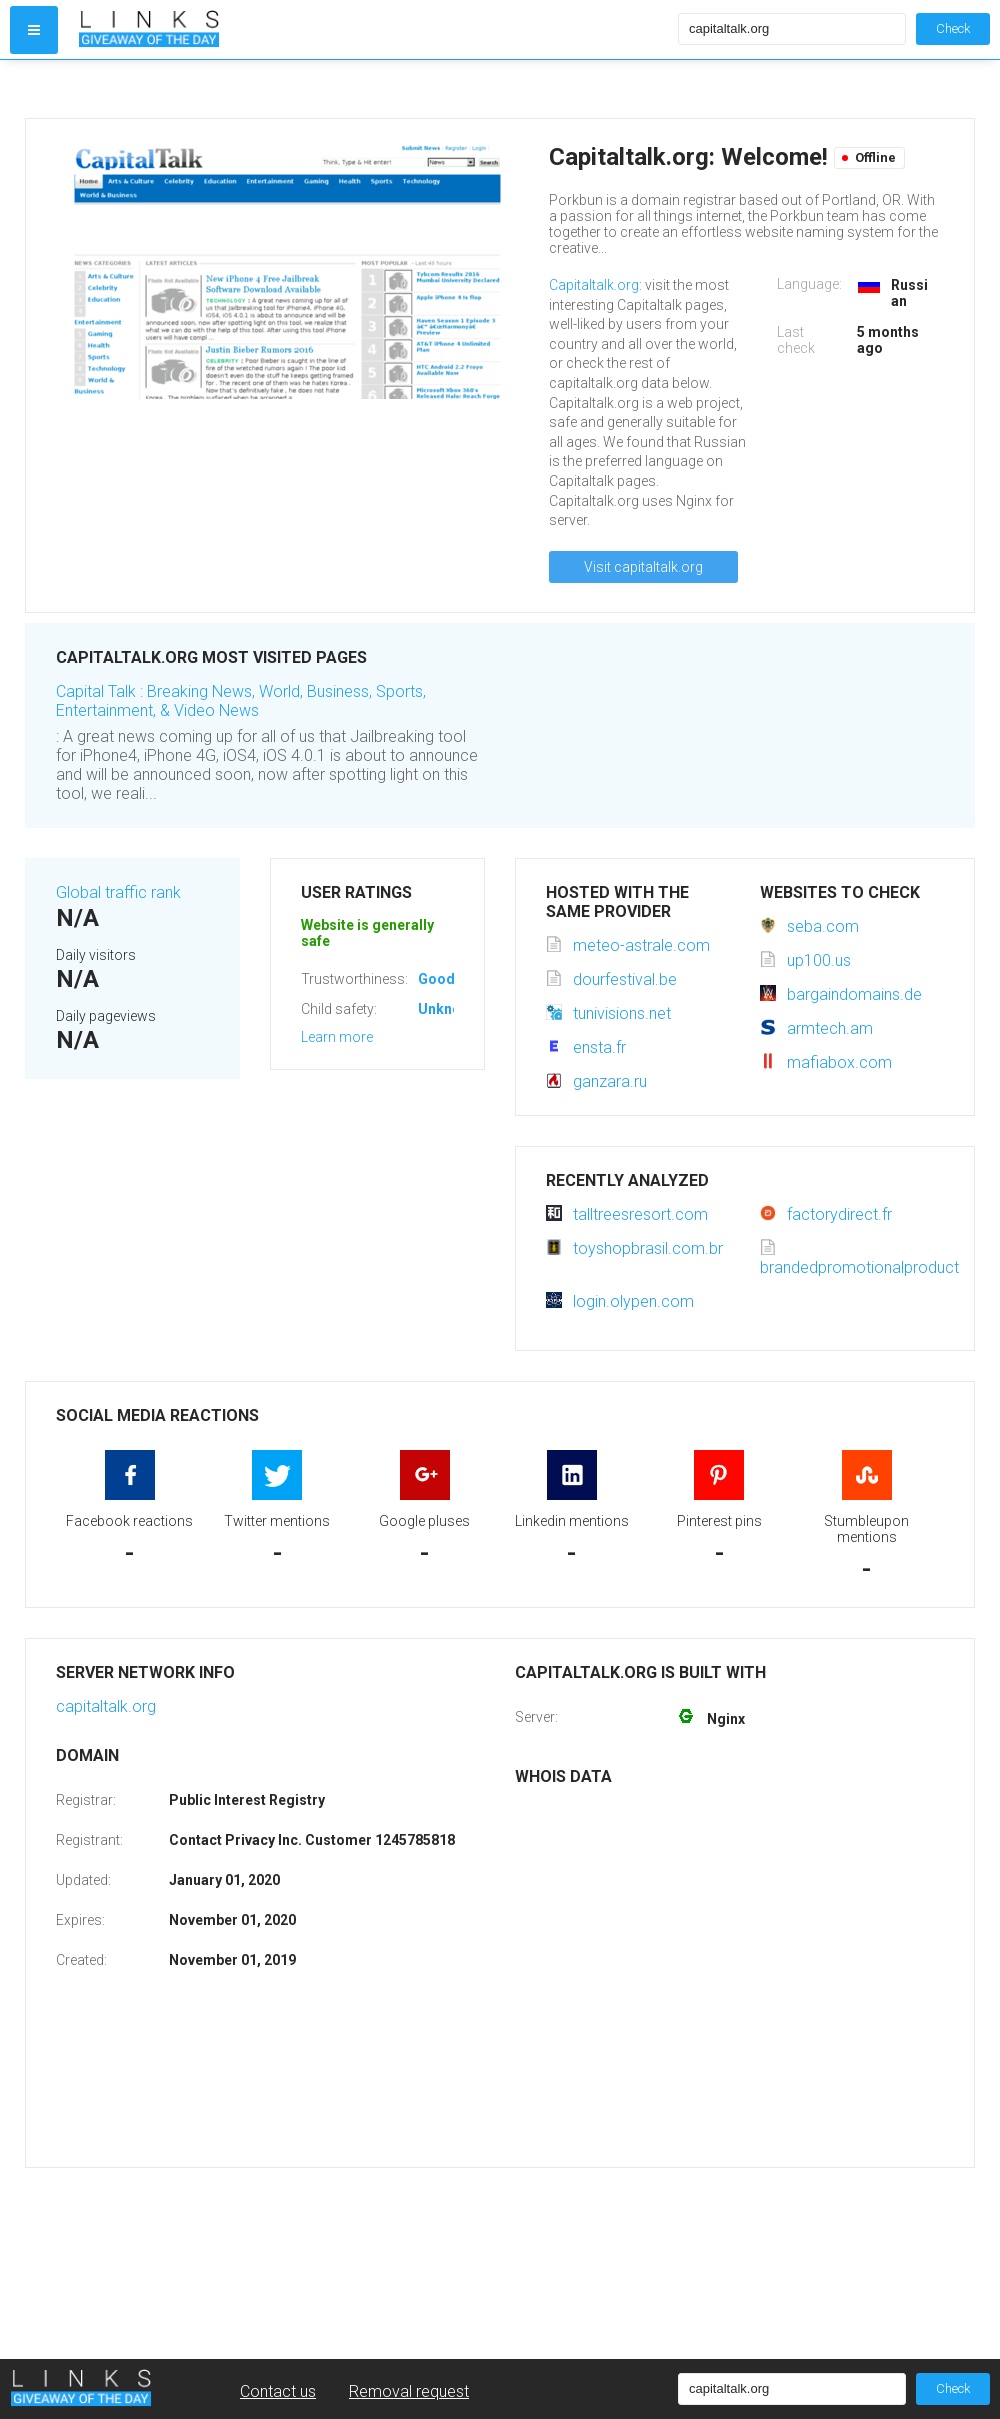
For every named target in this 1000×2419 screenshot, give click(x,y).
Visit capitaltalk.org (643, 567)
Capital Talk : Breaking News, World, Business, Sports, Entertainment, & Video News (241, 701)
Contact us (278, 2391)
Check (953, 28)
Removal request (409, 2391)
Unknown (448, 1009)
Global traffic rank (118, 892)
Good (436, 979)
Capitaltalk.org (594, 285)
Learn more (337, 1037)
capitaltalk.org (106, 1706)
